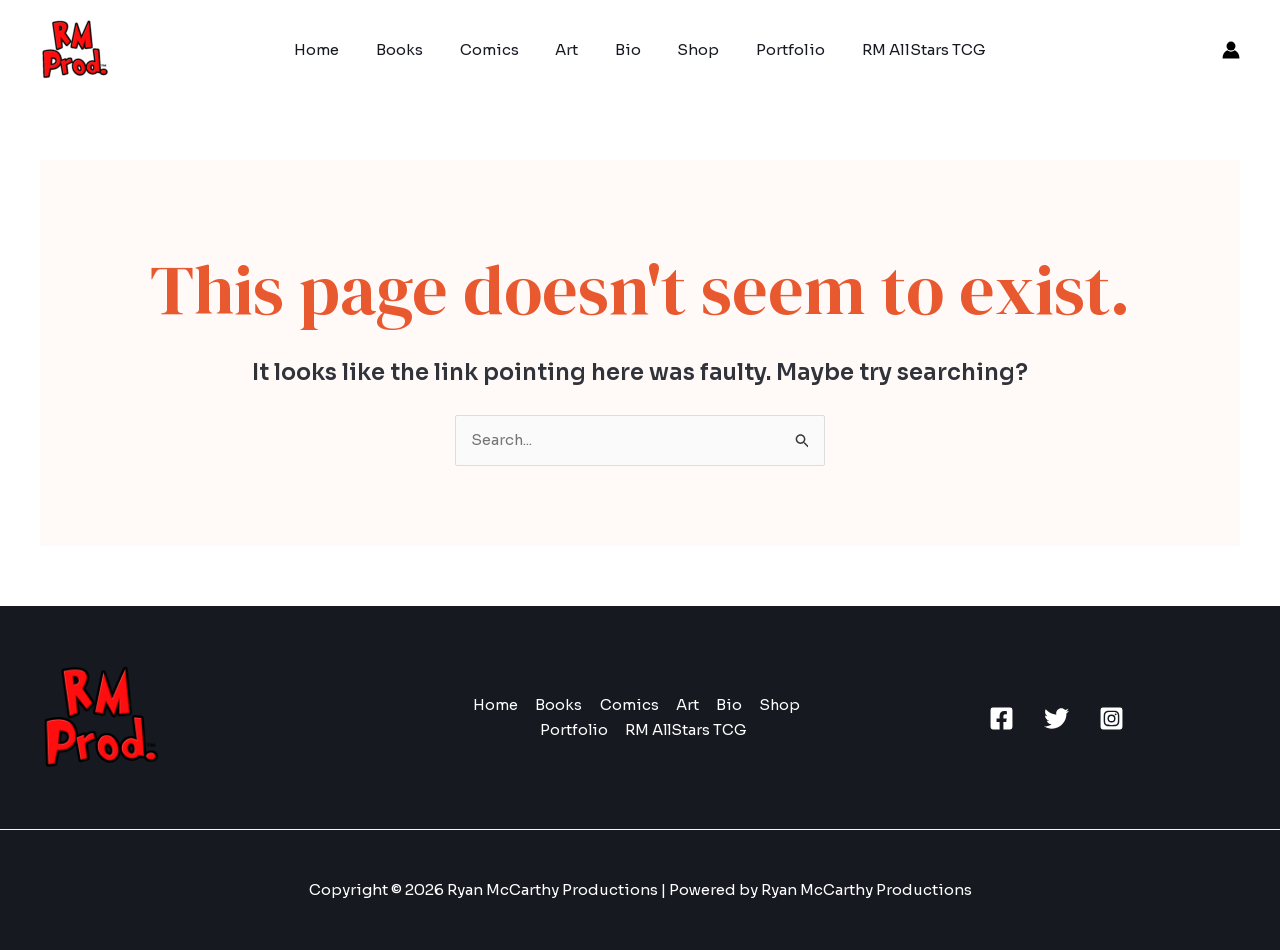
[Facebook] (1001, 718)
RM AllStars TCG (901, 49)
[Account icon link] (1231, 50)
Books (416, 49)
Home (340, 49)
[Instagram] (1111, 718)
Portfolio (774, 49)
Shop (689, 49)
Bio (625, 49)
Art (570, 49)
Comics (499, 49)
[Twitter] (1056, 718)
